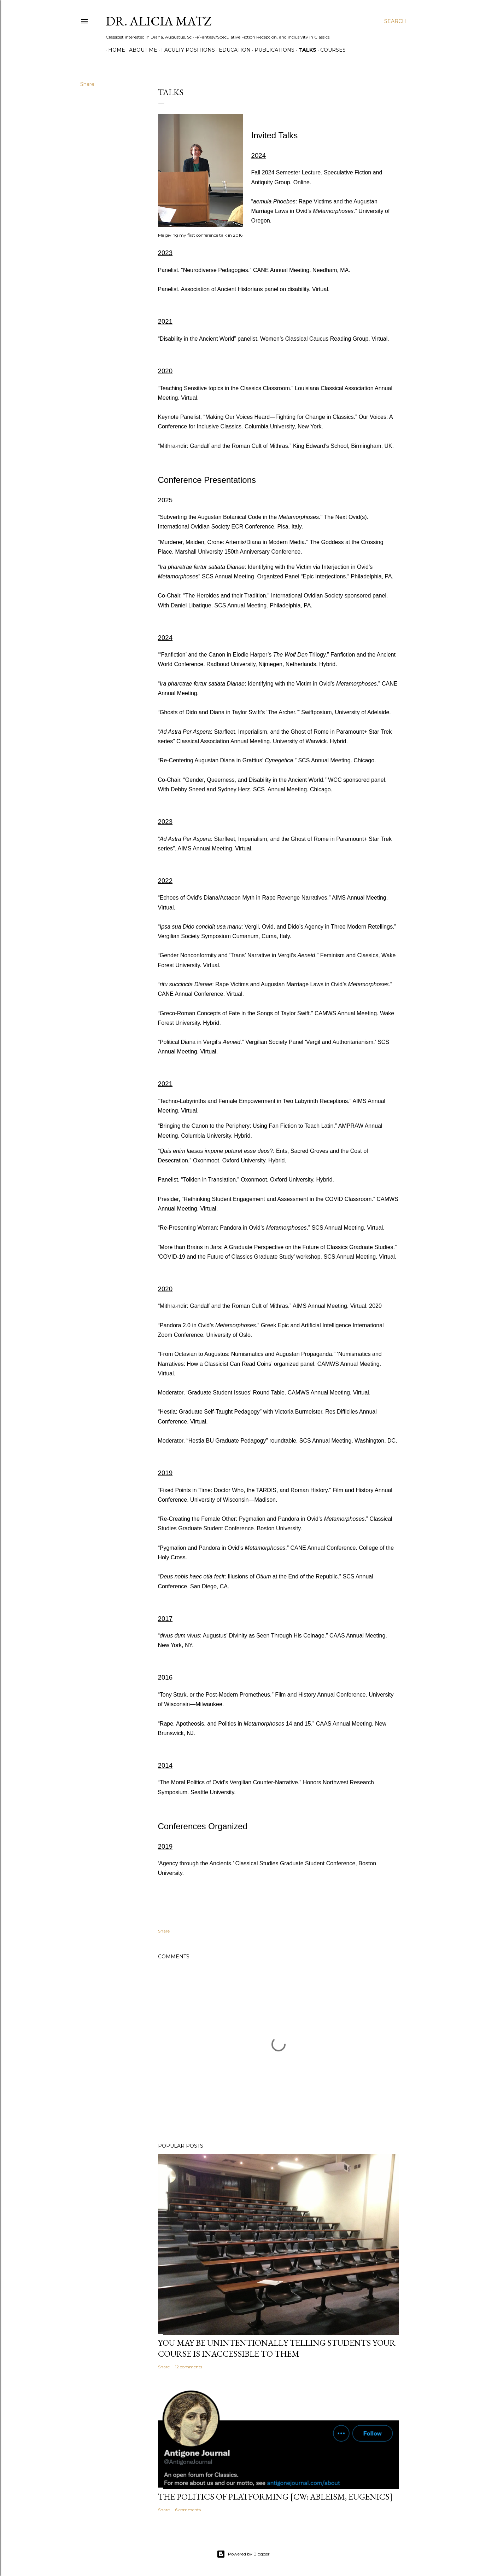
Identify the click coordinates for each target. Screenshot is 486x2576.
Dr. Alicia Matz (159, 21)
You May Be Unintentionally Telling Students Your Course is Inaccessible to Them (277, 2348)
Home (114, 50)
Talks (305, 50)
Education (232, 50)
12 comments (188, 2366)
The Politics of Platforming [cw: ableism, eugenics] (275, 2496)
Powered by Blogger (243, 2554)
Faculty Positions (185, 50)
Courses (330, 50)
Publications (272, 50)
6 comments (188, 2509)
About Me (141, 50)
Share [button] (87, 84)
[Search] (395, 21)
